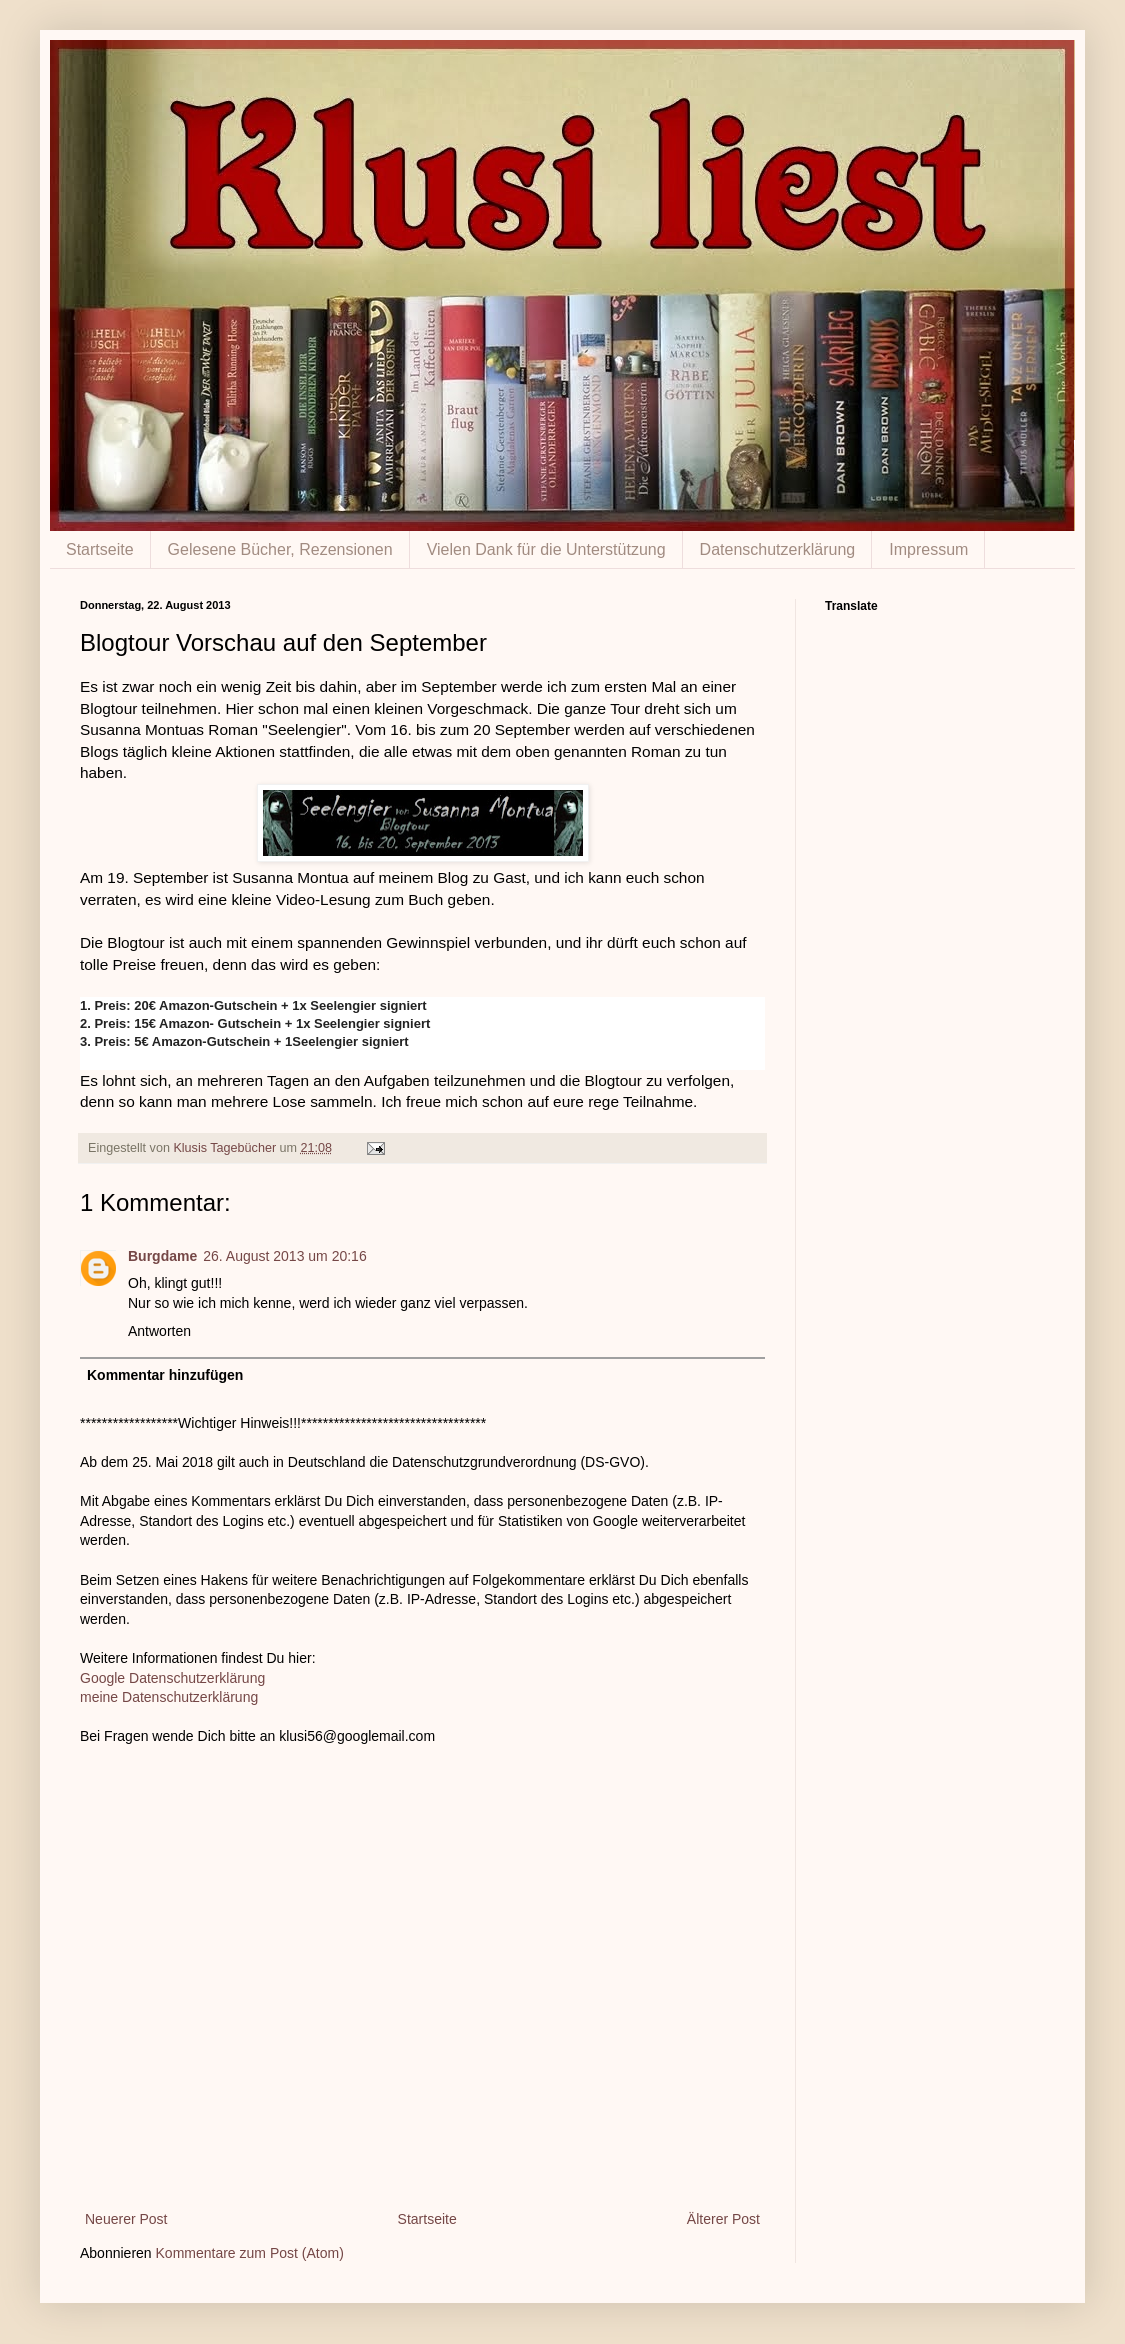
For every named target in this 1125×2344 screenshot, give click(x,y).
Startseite (100, 549)
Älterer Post (723, 2219)
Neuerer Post (126, 2219)
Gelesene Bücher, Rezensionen (280, 549)
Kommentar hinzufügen (165, 1375)
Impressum (928, 549)
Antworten (159, 1331)
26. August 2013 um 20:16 (284, 1256)
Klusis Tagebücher (226, 1148)
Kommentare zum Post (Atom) (250, 2253)
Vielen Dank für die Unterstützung (546, 549)
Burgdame (162, 1256)
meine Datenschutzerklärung (169, 1697)
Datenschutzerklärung (778, 549)
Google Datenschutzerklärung (172, 1678)
